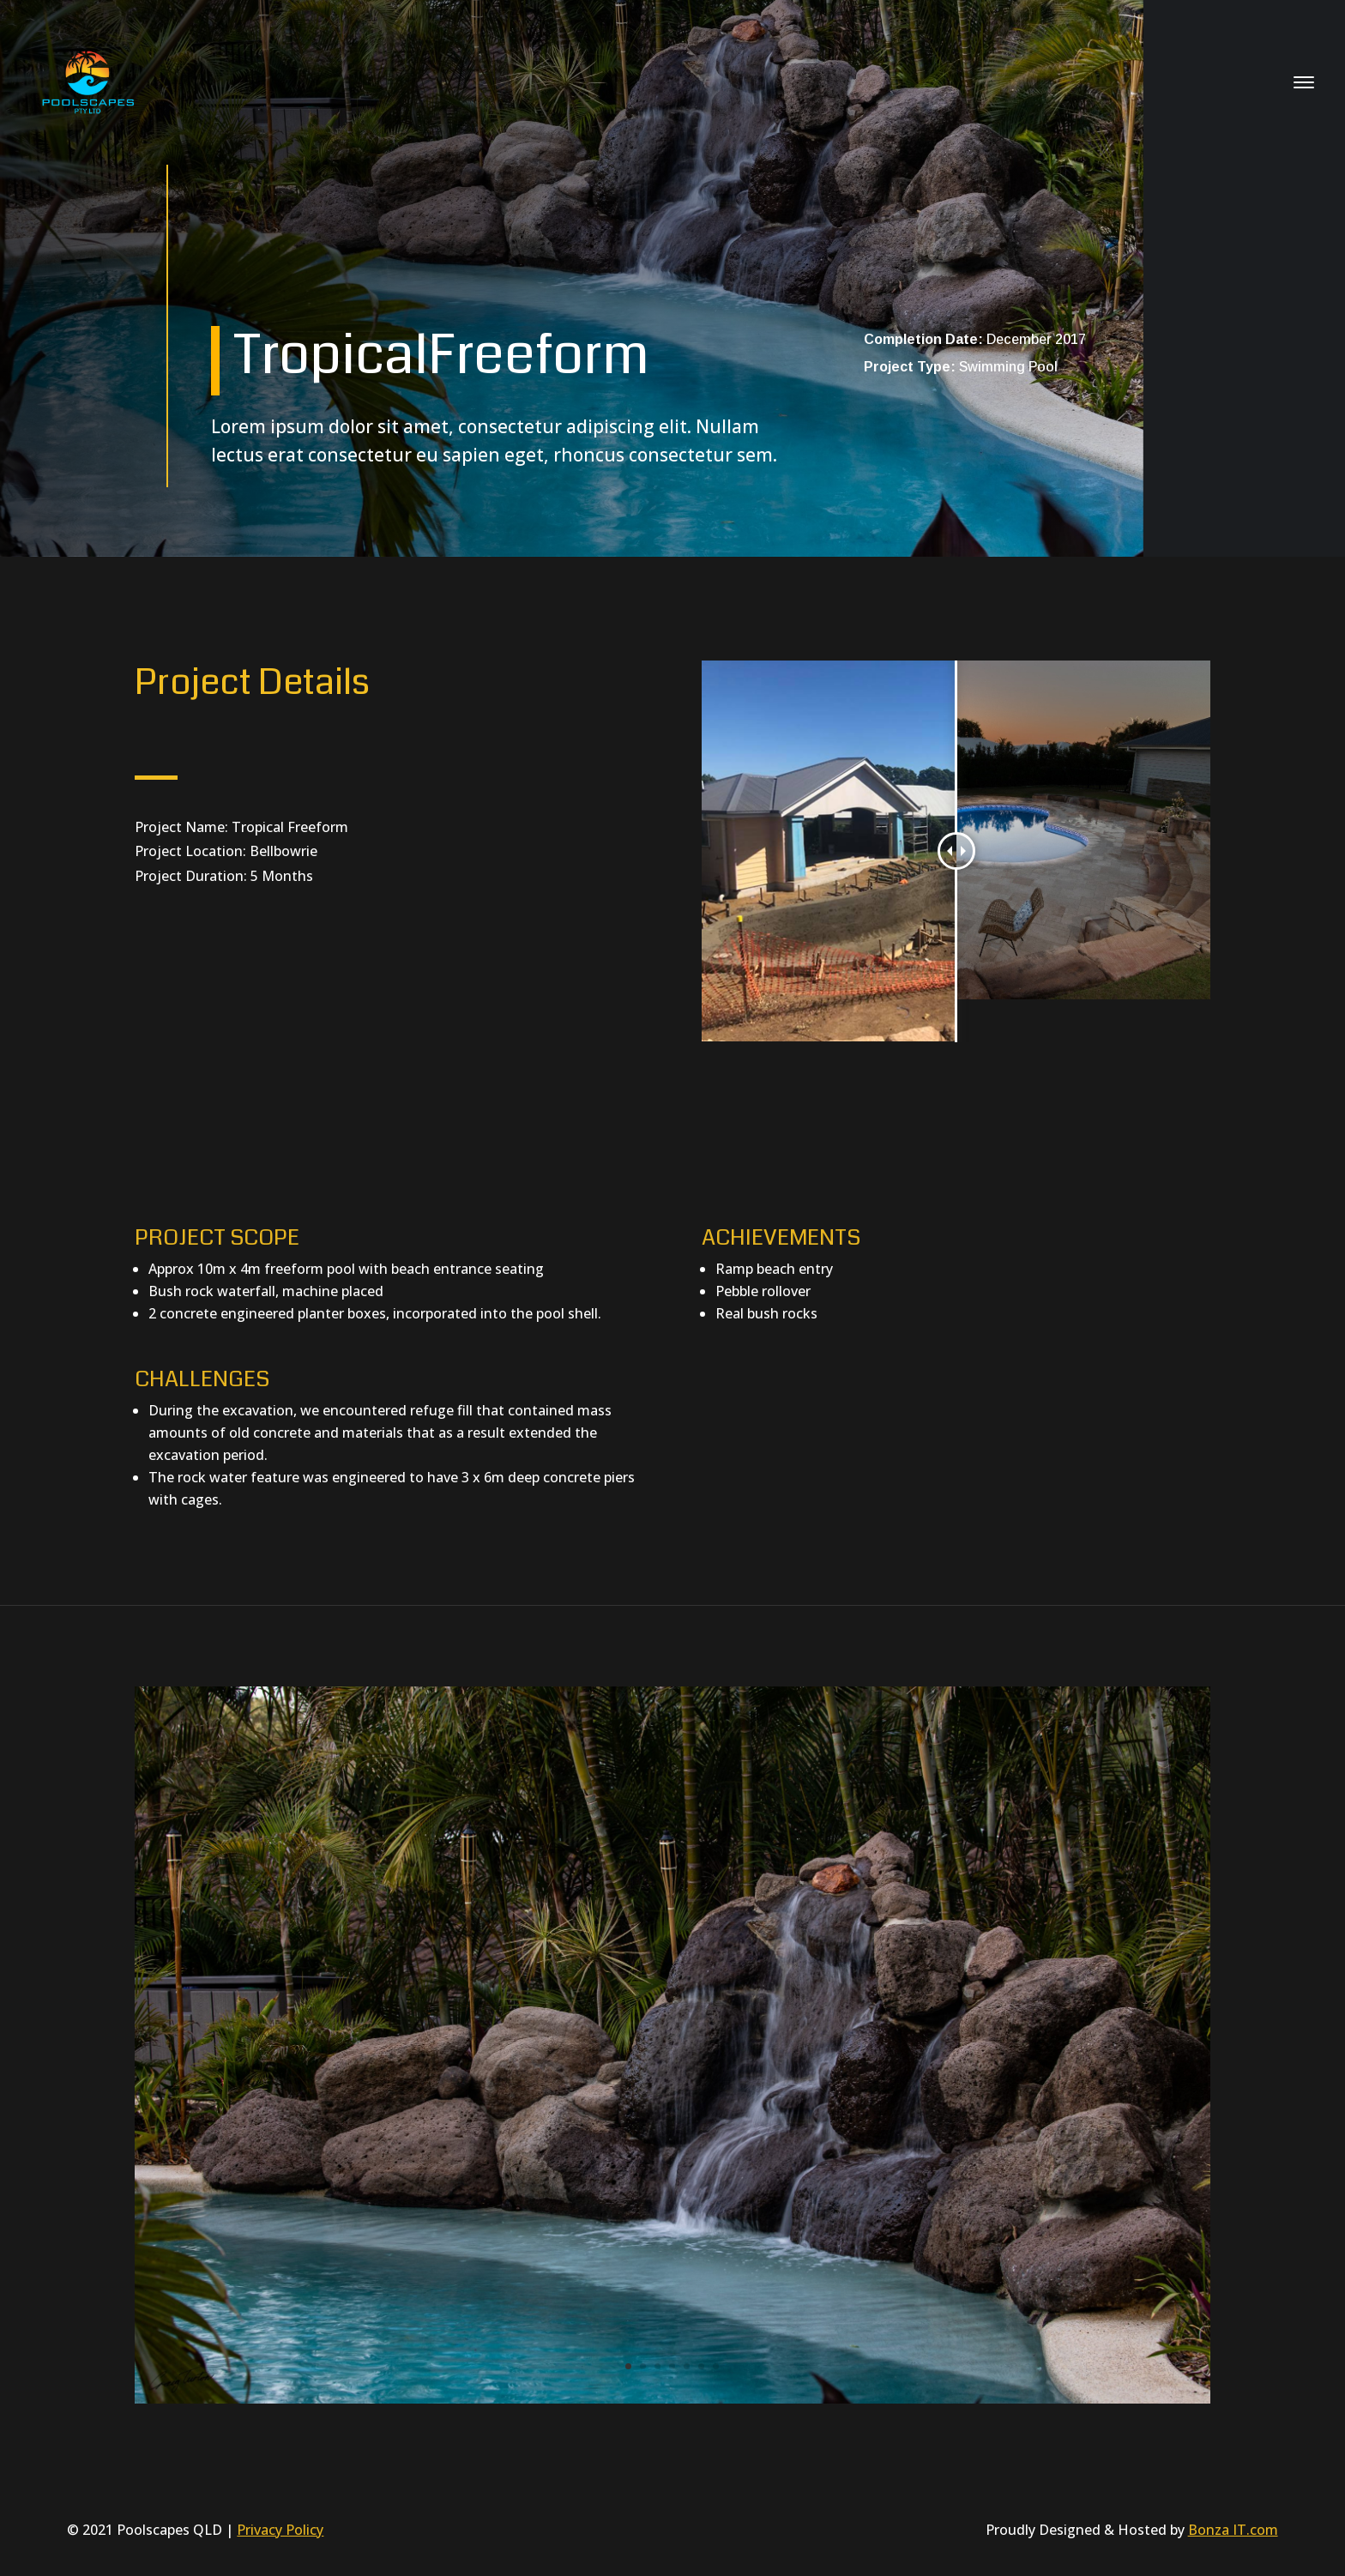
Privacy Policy (280, 2529)
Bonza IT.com (1233, 2529)
